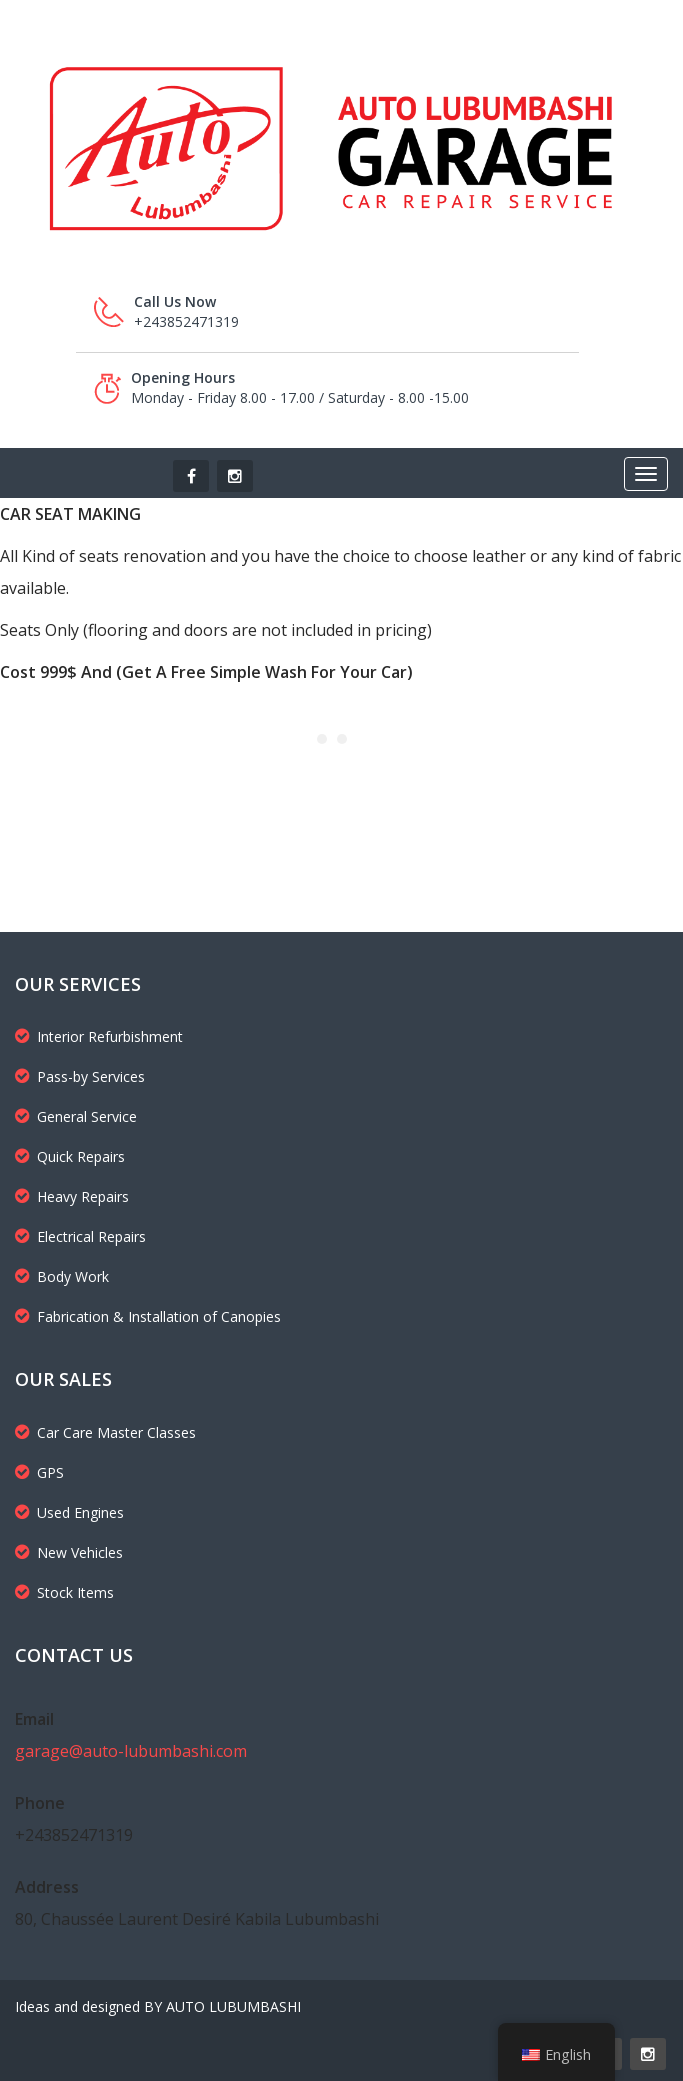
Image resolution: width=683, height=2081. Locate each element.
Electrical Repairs (80, 1236)
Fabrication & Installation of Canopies (148, 1316)
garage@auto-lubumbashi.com (131, 1751)
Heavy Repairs (72, 1196)
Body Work (62, 1276)
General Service (76, 1116)
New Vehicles (69, 1552)
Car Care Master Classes (105, 1432)
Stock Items (64, 1592)
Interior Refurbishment (99, 1036)
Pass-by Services (80, 1076)
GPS (39, 1472)
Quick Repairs (70, 1156)
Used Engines (69, 1512)
